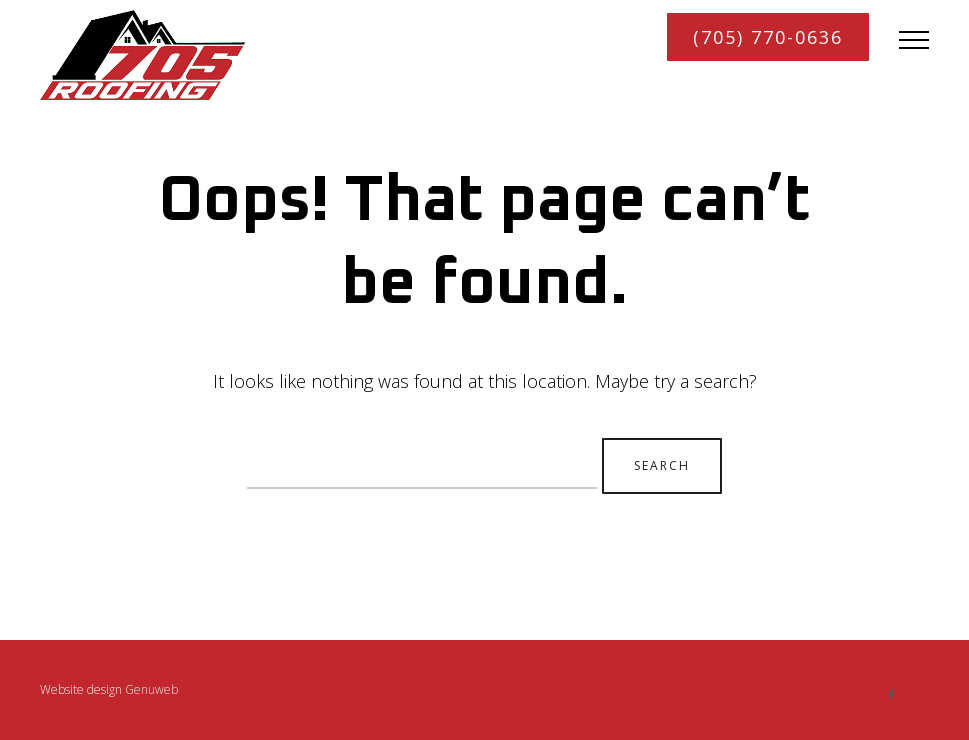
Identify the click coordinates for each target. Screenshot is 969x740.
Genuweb (150, 689)
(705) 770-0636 (768, 37)
